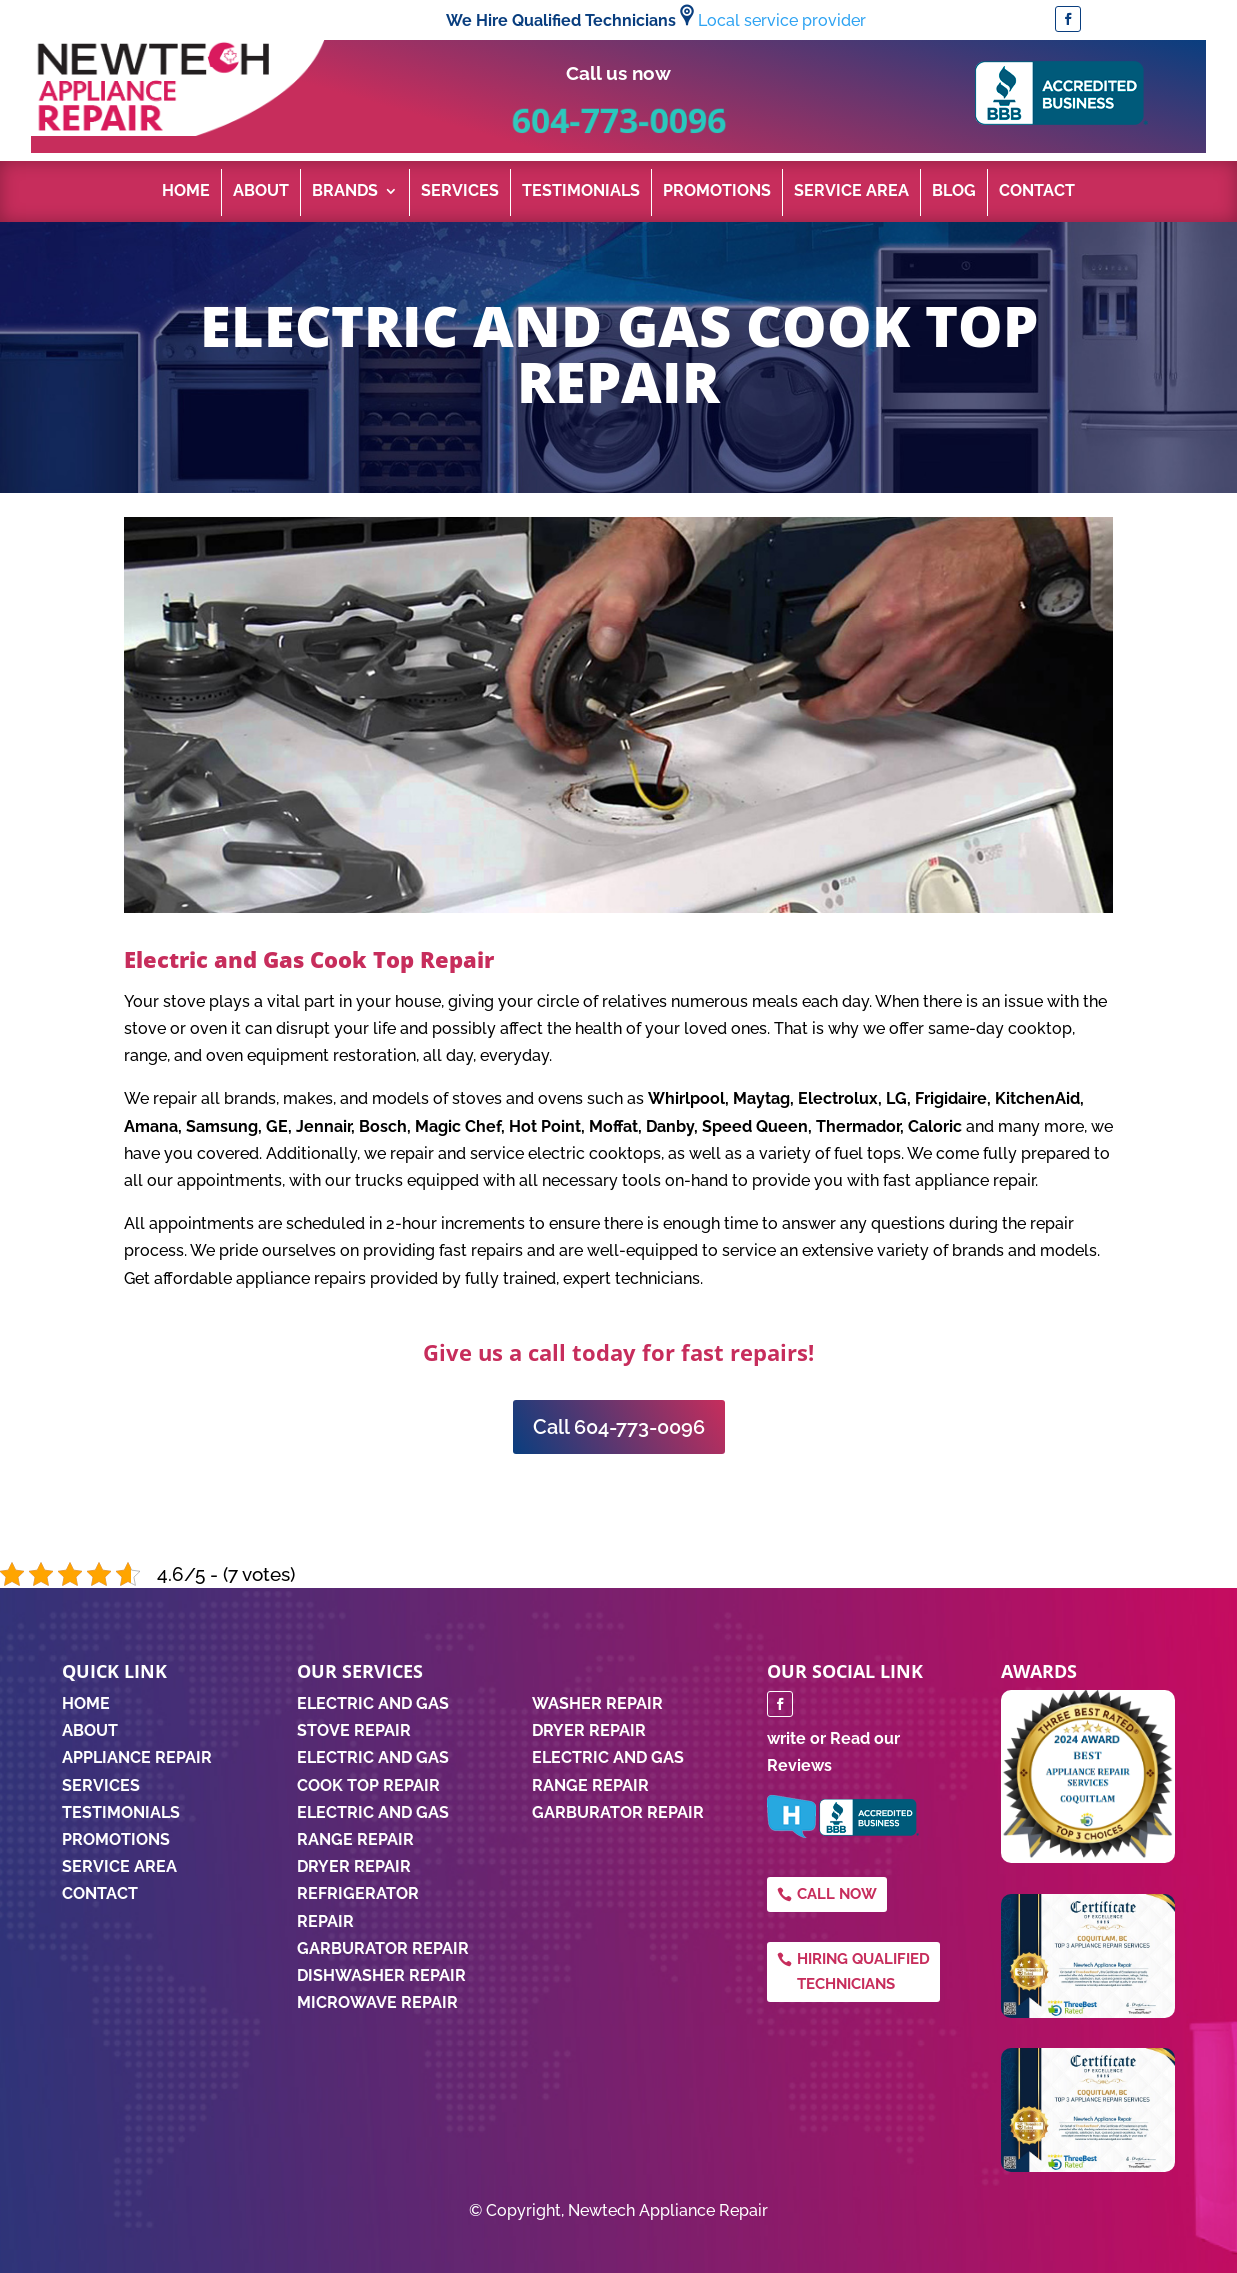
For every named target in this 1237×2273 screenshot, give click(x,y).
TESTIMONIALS (121, 1812)
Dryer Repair (354, 1866)
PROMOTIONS (116, 1839)
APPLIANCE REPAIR (137, 1757)
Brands (345, 192)
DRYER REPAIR (589, 1730)
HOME (86, 1703)
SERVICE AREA (119, 1866)
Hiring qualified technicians (863, 1972)
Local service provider (782, 20)
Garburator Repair (383, 1948)
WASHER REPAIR (597, 1703)
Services (460, 192)
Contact (1037, 192)
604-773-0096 (618, 119)
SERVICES (101, 1785)
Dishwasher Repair (381, 1975)
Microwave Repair (377, 2002)
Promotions (717, 192)
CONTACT (100, 1893)
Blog (954, 192)
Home (186, 192)
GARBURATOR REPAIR (618, 1812)
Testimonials (581, 192)
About (261, 192)
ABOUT (90, 1730)
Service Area (851, 192)
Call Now (837, 1894)
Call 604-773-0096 (619, 1427)
